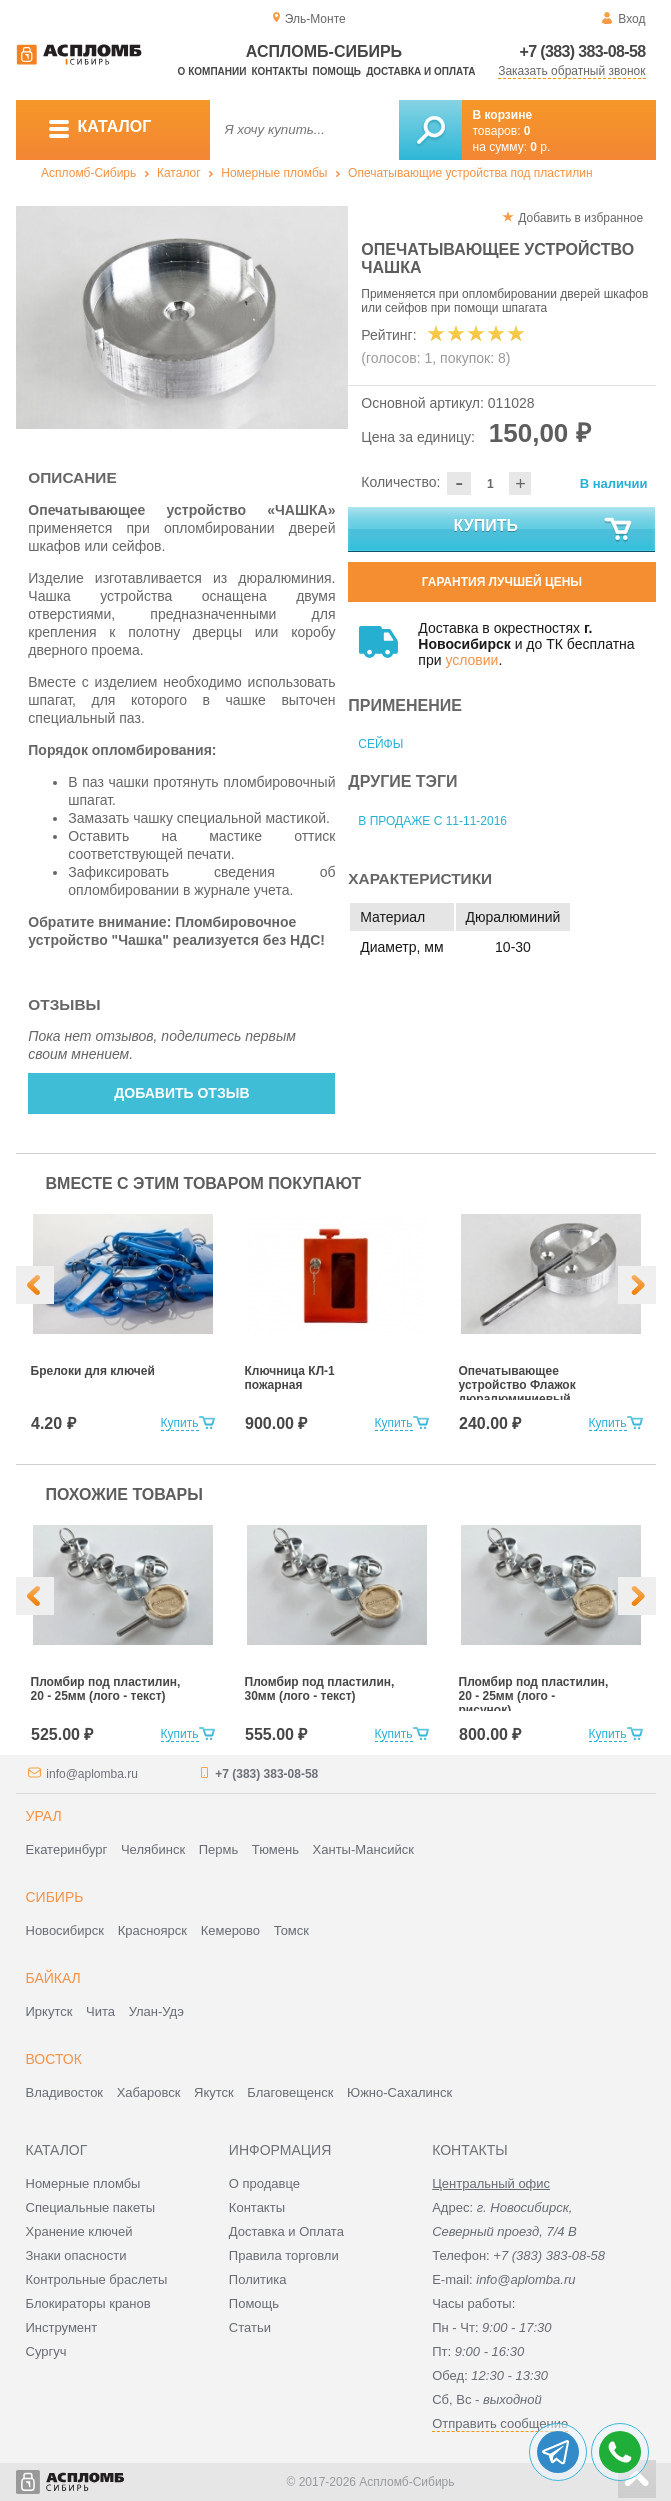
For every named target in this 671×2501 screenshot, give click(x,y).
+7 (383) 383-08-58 (583, 51)
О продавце (264, 2183)
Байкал (53, 1978)
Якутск (214, 2092)
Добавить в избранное (580, 218)
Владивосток (65, 2092)
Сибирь (55, 1897)
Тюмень (275, 1849)
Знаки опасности (76, 2255)
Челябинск (153, 1849)
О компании (212, 71)
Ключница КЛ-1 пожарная (290, 1378)
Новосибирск (65, 1930)
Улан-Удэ (156, 2011)
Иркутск (49, 2011)
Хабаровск (149, 2092)
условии (471, 660)
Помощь (337, 71)
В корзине (503, 115)
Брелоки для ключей (93, 1371)
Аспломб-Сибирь (88, 173)
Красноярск (152, 1930)
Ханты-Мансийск (363, 1849)
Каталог (179, 173)
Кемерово (230, 1930)
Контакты (279, 71)
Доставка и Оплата (286, 2231)
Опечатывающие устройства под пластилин (470, 173)
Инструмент (62, 2327)
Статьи (250, 2327)
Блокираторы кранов (88, 2303)
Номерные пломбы (274, 173)
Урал (44, 1816)
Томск (291, 1930)
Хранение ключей (79, 2231)
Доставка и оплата (420, 71)
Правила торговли (284, 2255)
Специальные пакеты (91, 2207)
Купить (544, 530)
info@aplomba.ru (92, 1774)
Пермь (219, 1849)
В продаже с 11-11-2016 (432, 821)
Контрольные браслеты (97, 2279)
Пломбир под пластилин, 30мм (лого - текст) (320, 1689)
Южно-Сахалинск (399, 2092)
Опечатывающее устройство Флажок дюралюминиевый (517, 1385)
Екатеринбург (67, 1849)
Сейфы (380, 744)
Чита (100, 2011)
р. (540, 147)
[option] (182, 317)
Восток (54, 2059)
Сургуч (46, 2351)
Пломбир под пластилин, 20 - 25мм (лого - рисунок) (534, 1696)
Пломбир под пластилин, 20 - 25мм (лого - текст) (106, 1689)
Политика (258, 2279)
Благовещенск (290, 2092)
